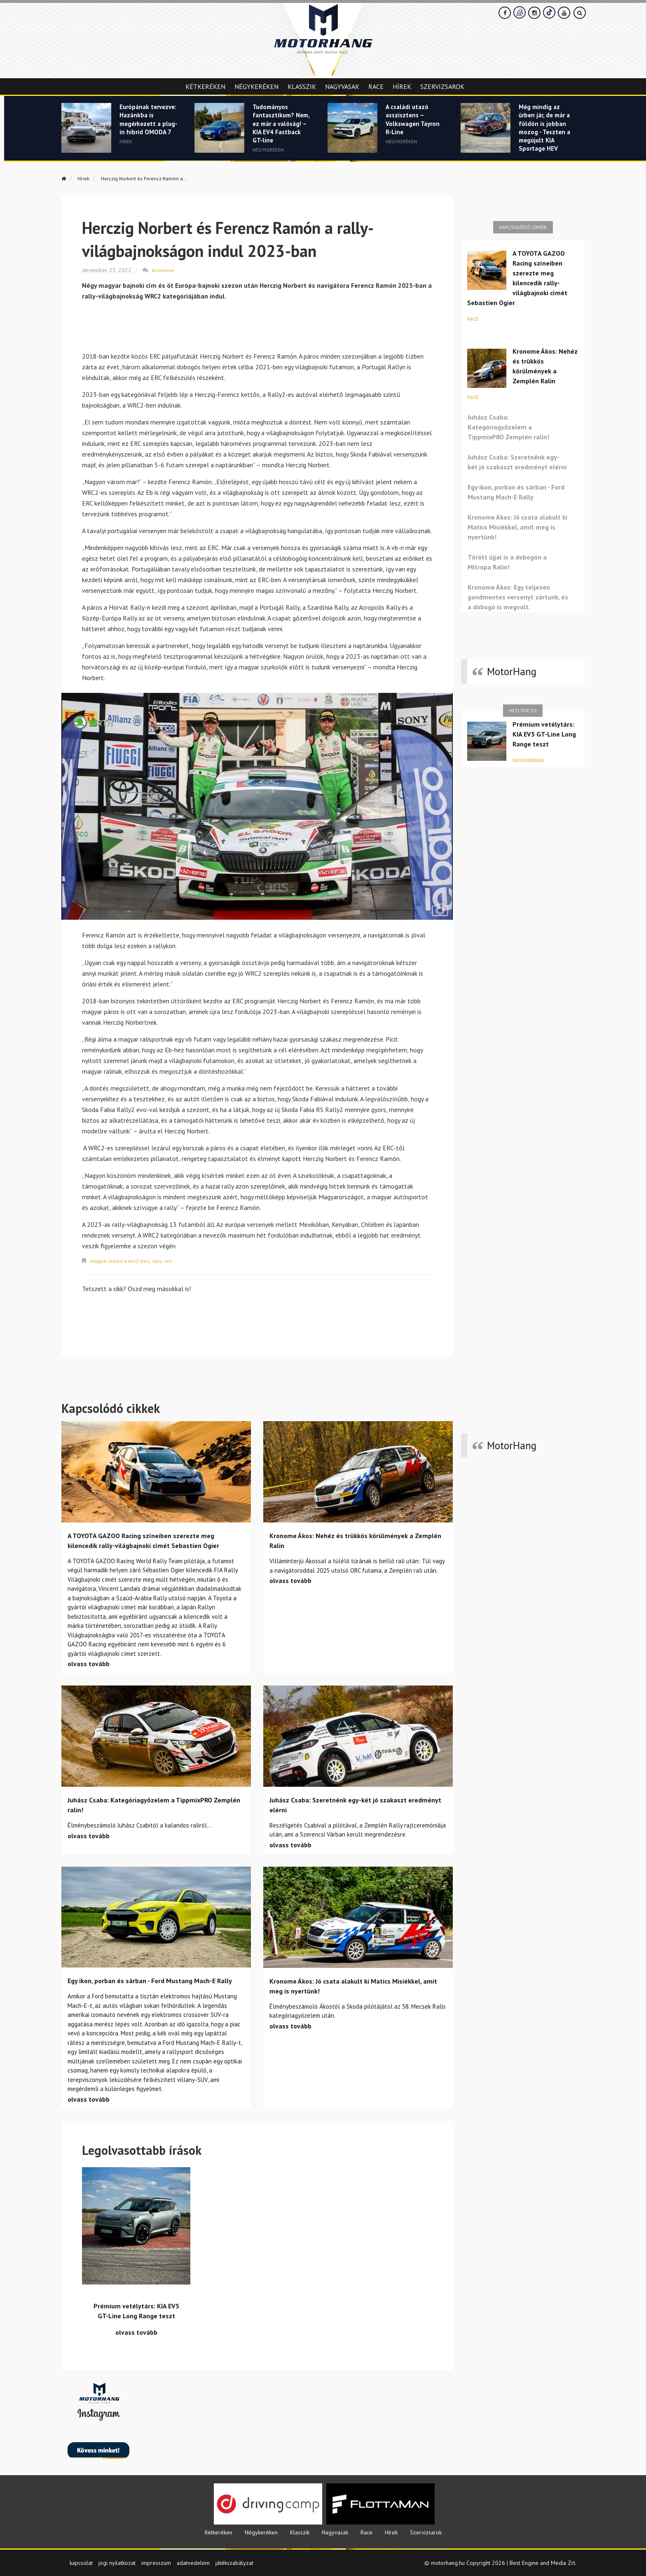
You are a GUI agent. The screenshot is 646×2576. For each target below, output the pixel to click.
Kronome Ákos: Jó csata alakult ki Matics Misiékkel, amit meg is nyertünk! (517, 527)
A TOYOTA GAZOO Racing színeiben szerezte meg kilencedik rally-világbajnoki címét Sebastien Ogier (517, 278)
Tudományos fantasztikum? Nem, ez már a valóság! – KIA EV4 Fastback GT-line (281, 132)
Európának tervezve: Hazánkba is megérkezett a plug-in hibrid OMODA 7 (143, 132)
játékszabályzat (234, 2561)
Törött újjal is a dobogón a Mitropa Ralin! (507, 562)
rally (162, 1259)
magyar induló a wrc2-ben (122, 1259)
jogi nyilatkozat (117, 2561)
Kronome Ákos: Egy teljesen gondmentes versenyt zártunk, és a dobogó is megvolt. (518, 597)
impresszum (156, 2561)
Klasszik (302, 86)
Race (376, 86)
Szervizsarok (442, 86)
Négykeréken (256, 86)
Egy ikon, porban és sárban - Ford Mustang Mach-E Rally (516, 492)
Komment (163, 269)
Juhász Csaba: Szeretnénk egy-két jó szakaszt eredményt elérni (517, 462)
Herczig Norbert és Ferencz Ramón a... (158, 178)
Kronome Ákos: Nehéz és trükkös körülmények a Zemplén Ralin (545, 366)
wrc (175, 1259)
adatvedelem (193, 2561)
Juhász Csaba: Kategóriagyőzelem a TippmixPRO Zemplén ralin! (508, 427)
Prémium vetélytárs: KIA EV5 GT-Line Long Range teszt (544, 734)
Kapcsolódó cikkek (523, 227)
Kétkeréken (205, 86)
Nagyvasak (342, 86)
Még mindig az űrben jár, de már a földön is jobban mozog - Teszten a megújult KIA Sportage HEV (546, 138)
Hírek (402, 86)
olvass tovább (89, 1662)
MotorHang (511, 671)
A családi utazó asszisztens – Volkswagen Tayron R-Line (410, 122)
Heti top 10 (522, 710)
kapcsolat (81, 2561)
